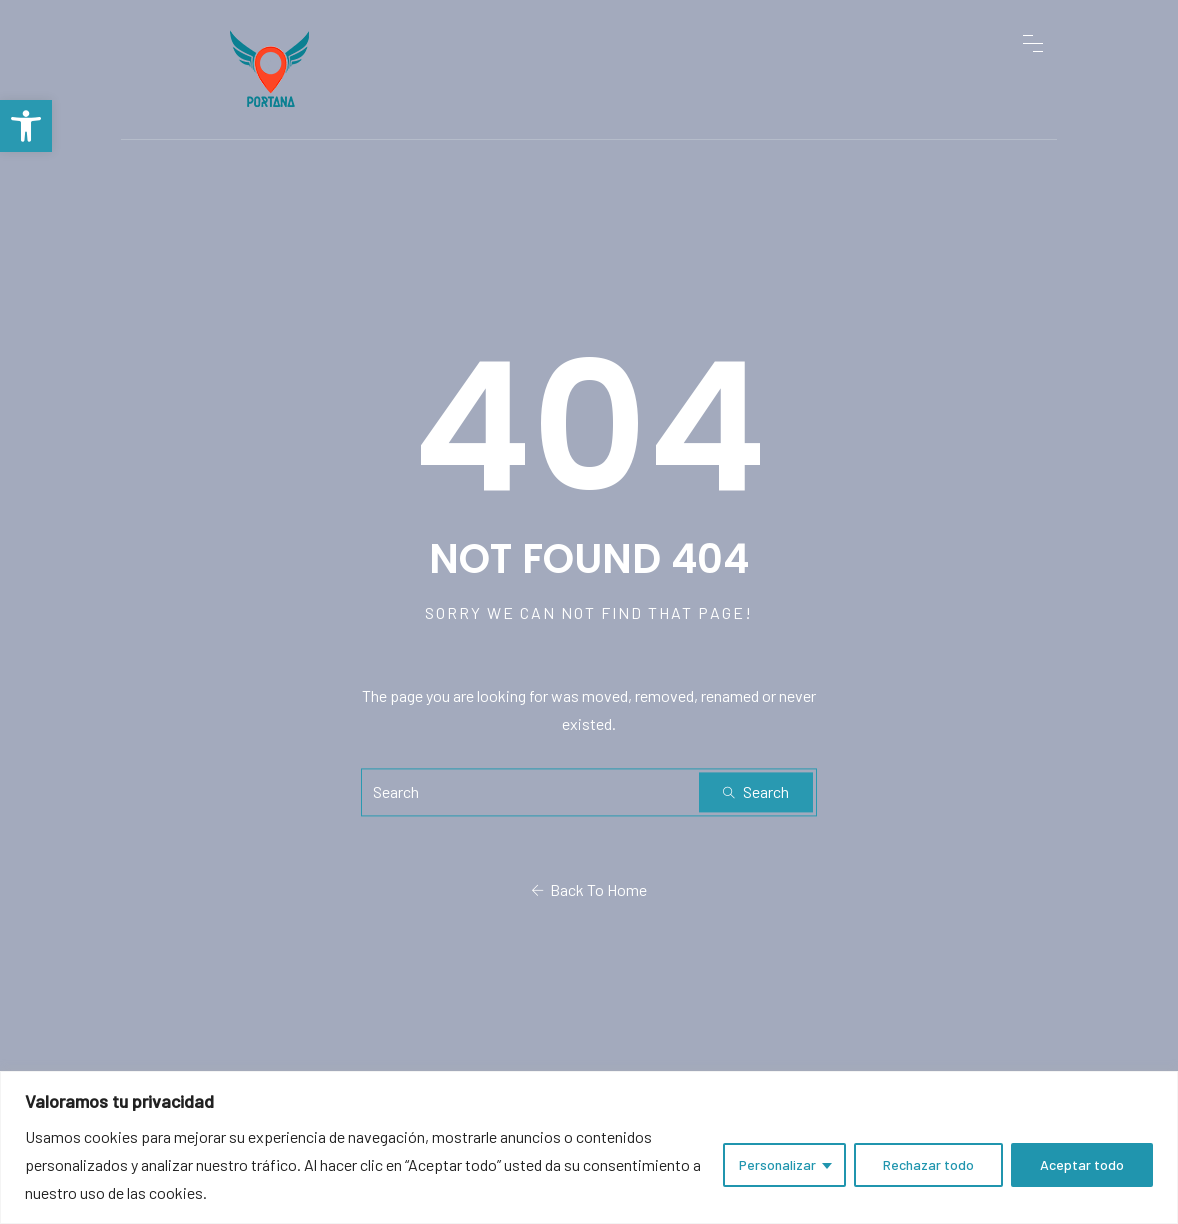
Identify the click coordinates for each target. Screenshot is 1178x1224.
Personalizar (777, 1164)
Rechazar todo (928, 1164)
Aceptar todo (1082, 1164)
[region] (589, 1147)
